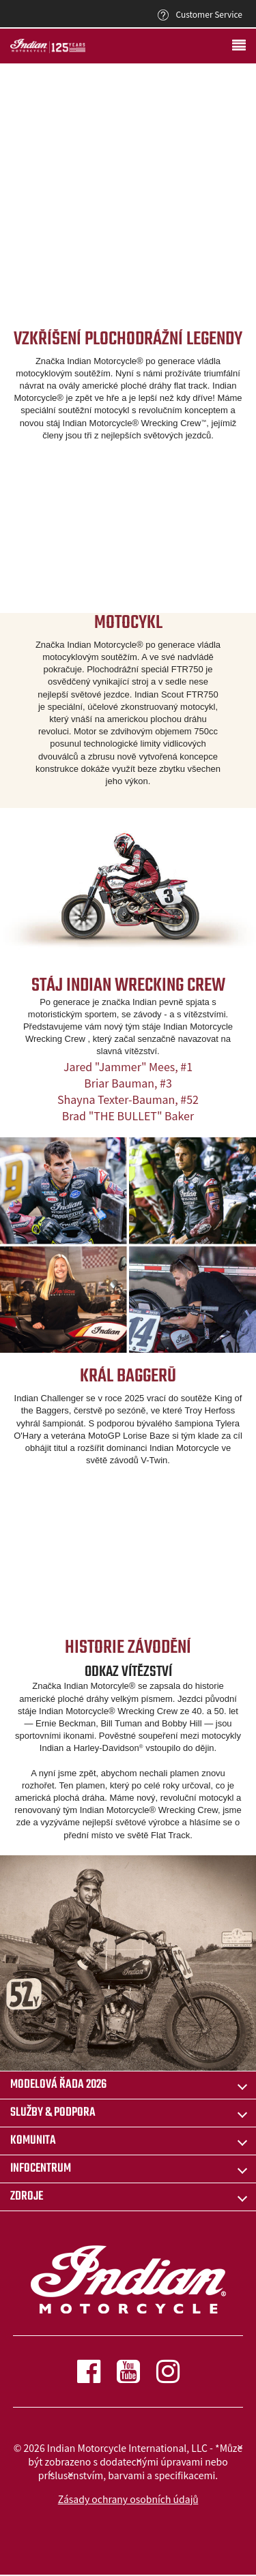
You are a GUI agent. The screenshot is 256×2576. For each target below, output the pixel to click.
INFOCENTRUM (40, 2168)
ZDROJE (26, 2196)
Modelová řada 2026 (58, 2085)
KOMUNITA (33, 2141)
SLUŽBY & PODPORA (53, 2113)
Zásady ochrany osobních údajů (128, 2499)
